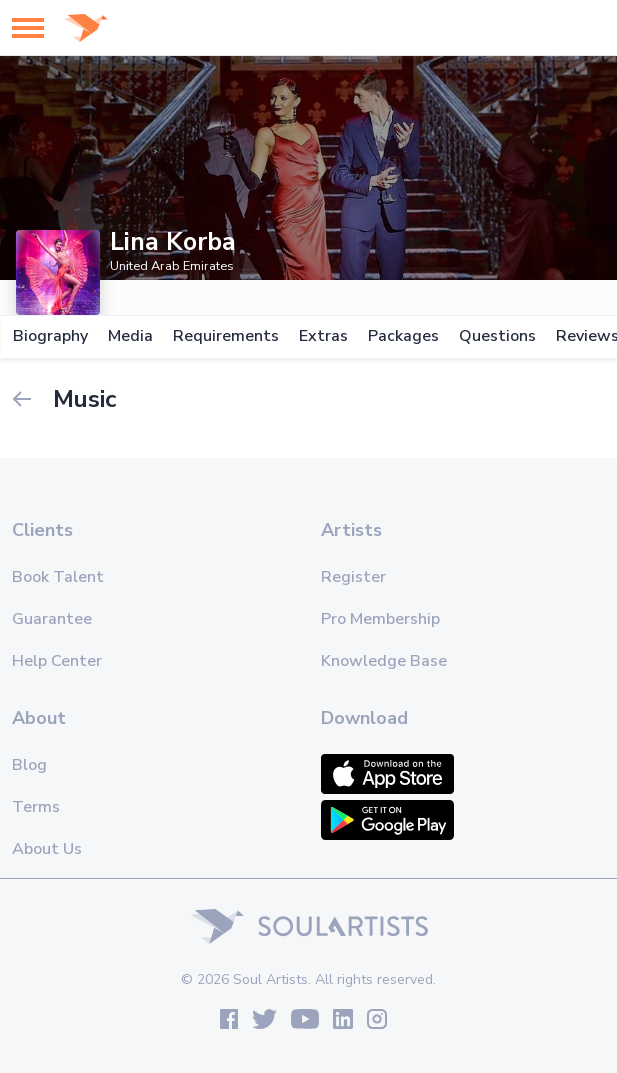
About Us (47, 849)
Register (353, 577)
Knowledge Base (384, 661)
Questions (496, 336)
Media (129, 336)
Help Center (57, 661)
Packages (402, 336)
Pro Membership (380, 619)
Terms (36, 807)
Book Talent (58, 577)
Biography (49, 336)
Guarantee (52, 619)
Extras (322, 336)
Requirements (225, 336)
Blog (29, 765)
